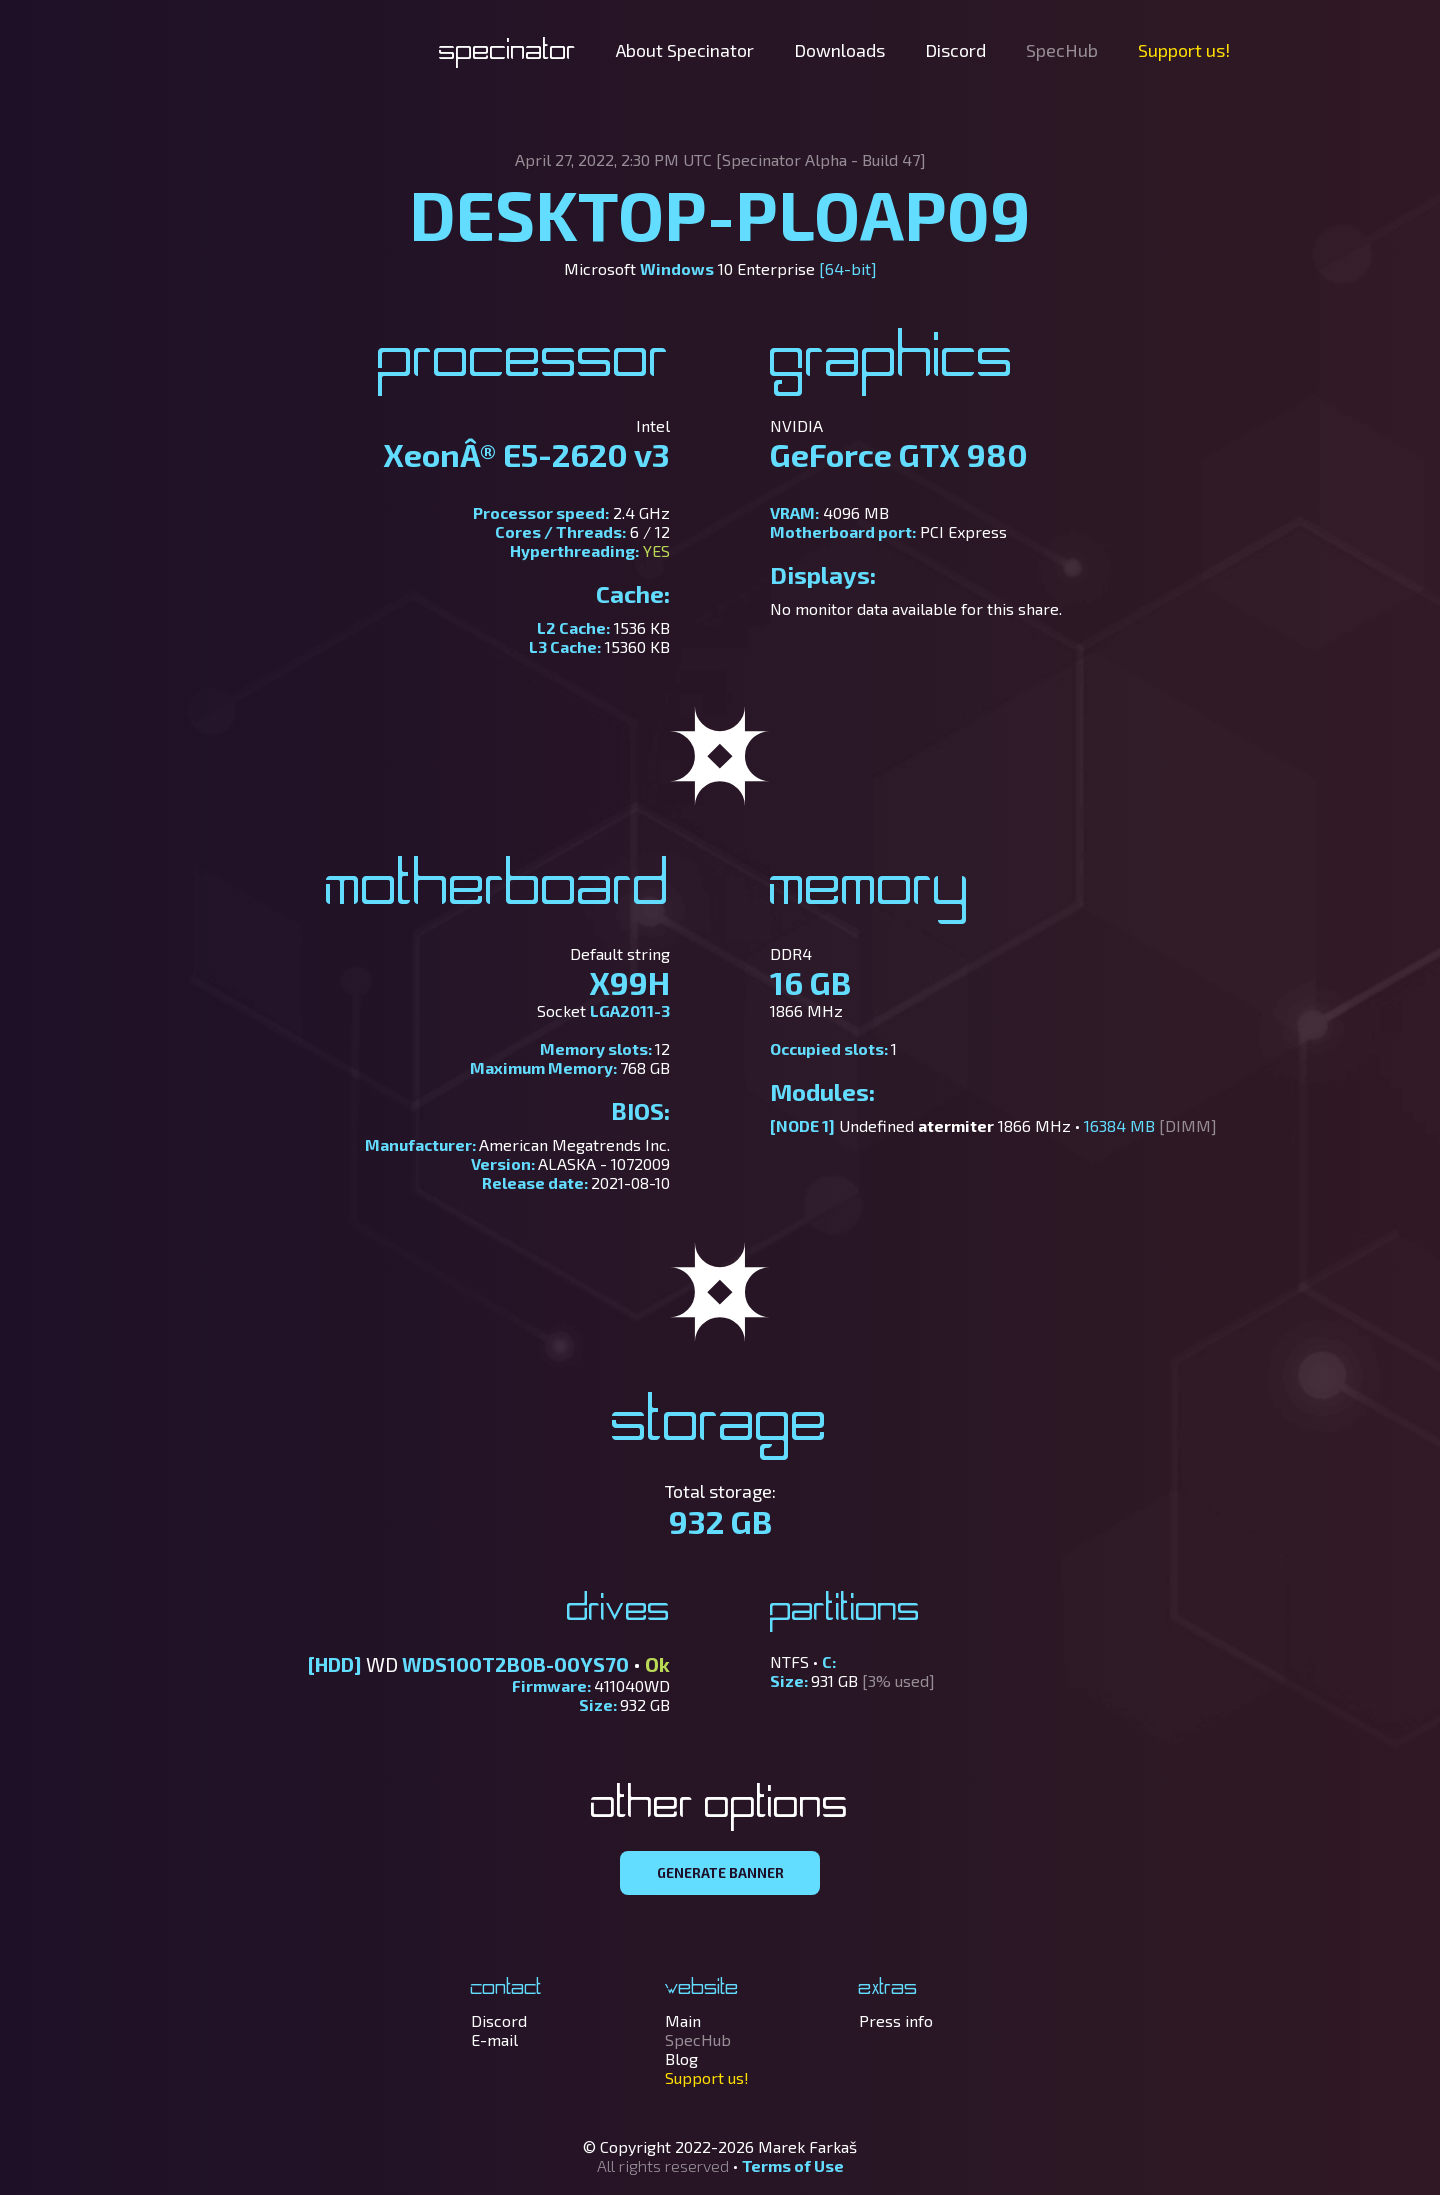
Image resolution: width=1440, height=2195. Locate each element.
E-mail (494, 2039)
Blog (681, 2058)
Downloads (839, 50)
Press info (896, 2020)
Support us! (1184, 50)
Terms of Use (793, 2165)
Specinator (507, 52)
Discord (955, 50)
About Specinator (685, 50)
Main (683, 2020)
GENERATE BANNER (720, 1873)
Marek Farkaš (807, 2146)
